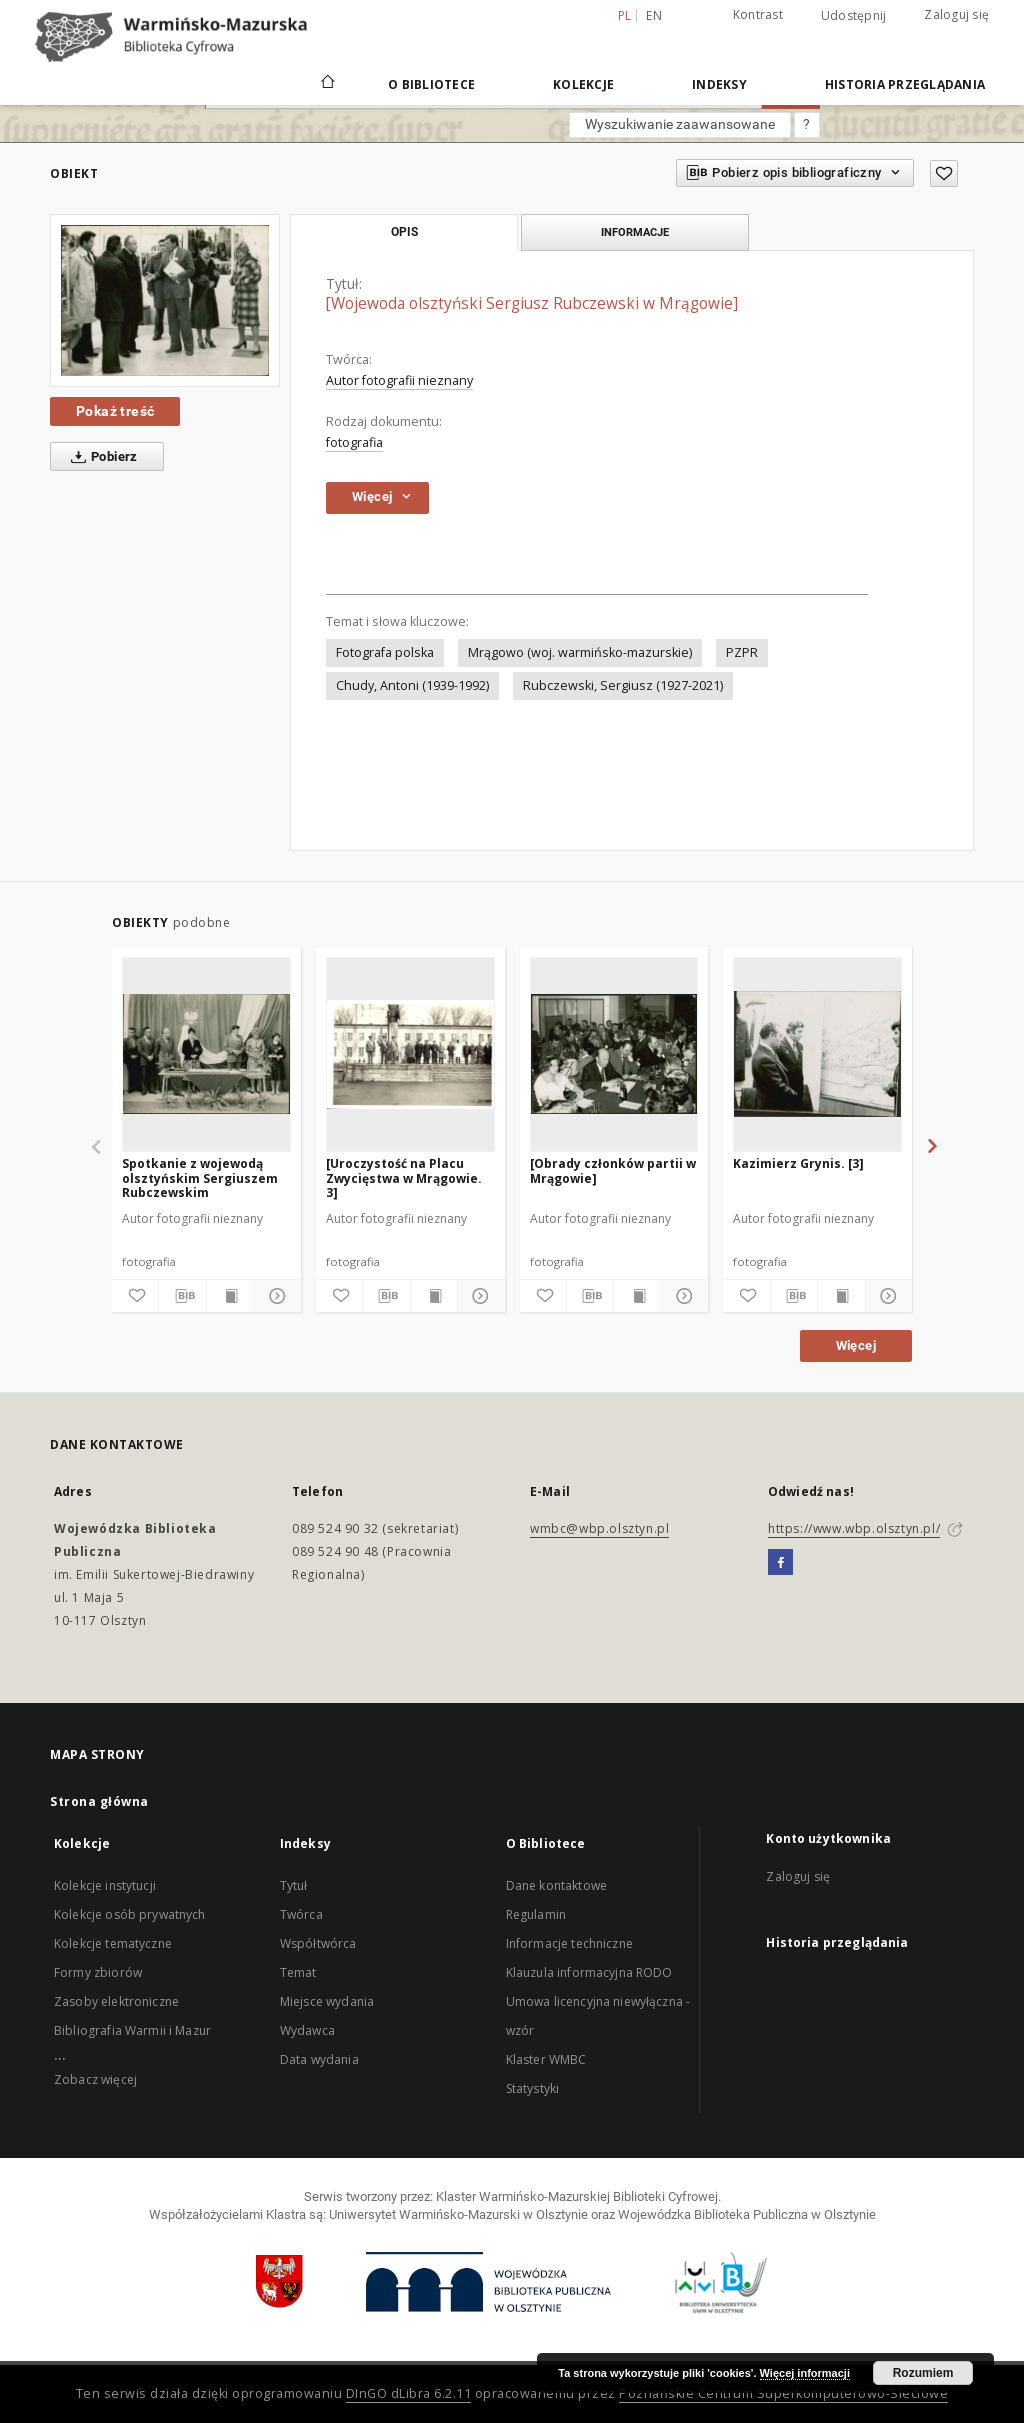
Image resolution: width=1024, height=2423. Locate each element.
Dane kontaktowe (556, 1885)
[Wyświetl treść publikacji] (230, 1296)
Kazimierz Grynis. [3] (798, 1163)
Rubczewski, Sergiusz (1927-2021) (623, 685)
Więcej (856, 1345)
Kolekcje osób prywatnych (130, 1914)
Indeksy (719, 84)
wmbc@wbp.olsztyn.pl (599, 1528)
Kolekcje (583, 84)
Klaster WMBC (546, 2059)
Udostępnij (854, 16)
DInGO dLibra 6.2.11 (409, 2393)
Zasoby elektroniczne (116, 2001)
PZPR (742, 652)
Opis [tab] (404, 232)
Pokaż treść (115, 411)
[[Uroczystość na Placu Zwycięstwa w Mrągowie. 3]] (410, 1054)
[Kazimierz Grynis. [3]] (817, 1054)
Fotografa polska (385, 652)
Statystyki (533, 2088)
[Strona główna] (326, 84)
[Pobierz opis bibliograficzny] (182, 1296)
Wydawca (307, 2030)
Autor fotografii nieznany (399, 380)
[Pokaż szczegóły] (274, 1296)
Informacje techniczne (569, 1943)
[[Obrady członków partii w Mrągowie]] (614, 1054)
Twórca (301, 1914)
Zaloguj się (956, 14)
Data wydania (319, 2059)
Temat (298, 1972)
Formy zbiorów (98, 1972)
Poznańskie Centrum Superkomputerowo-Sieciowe (783, 2393)
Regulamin (536, 1914)
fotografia (354, 442)
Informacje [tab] (635, 232)
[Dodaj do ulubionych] (944, 173)
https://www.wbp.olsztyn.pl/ (854, 1528)
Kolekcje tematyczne (113, 1943)
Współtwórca (318, 1943)
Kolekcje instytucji (105, 1885)
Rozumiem (923, 2373)
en (654, 15)
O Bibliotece (431, 84)
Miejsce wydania (327, 2001)
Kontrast (758, 14)
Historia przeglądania (905, 84)
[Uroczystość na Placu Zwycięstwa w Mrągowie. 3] (404, 1177)
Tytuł (294, 1885)
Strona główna (99, 1801)
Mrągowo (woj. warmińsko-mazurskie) (580, 652)
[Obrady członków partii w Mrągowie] (613, 1170)
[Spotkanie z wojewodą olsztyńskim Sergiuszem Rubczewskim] (206, 1054)
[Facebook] (780, 1563)
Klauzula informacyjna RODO (589, 1972)
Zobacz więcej (95, 2079)
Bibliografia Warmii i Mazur (132, 2030)
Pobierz (100, 457)
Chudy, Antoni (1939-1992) (412, 685)
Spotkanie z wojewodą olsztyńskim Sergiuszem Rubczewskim (200, 1177)
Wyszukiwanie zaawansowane (680, 124)
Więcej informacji (805, 2373)
